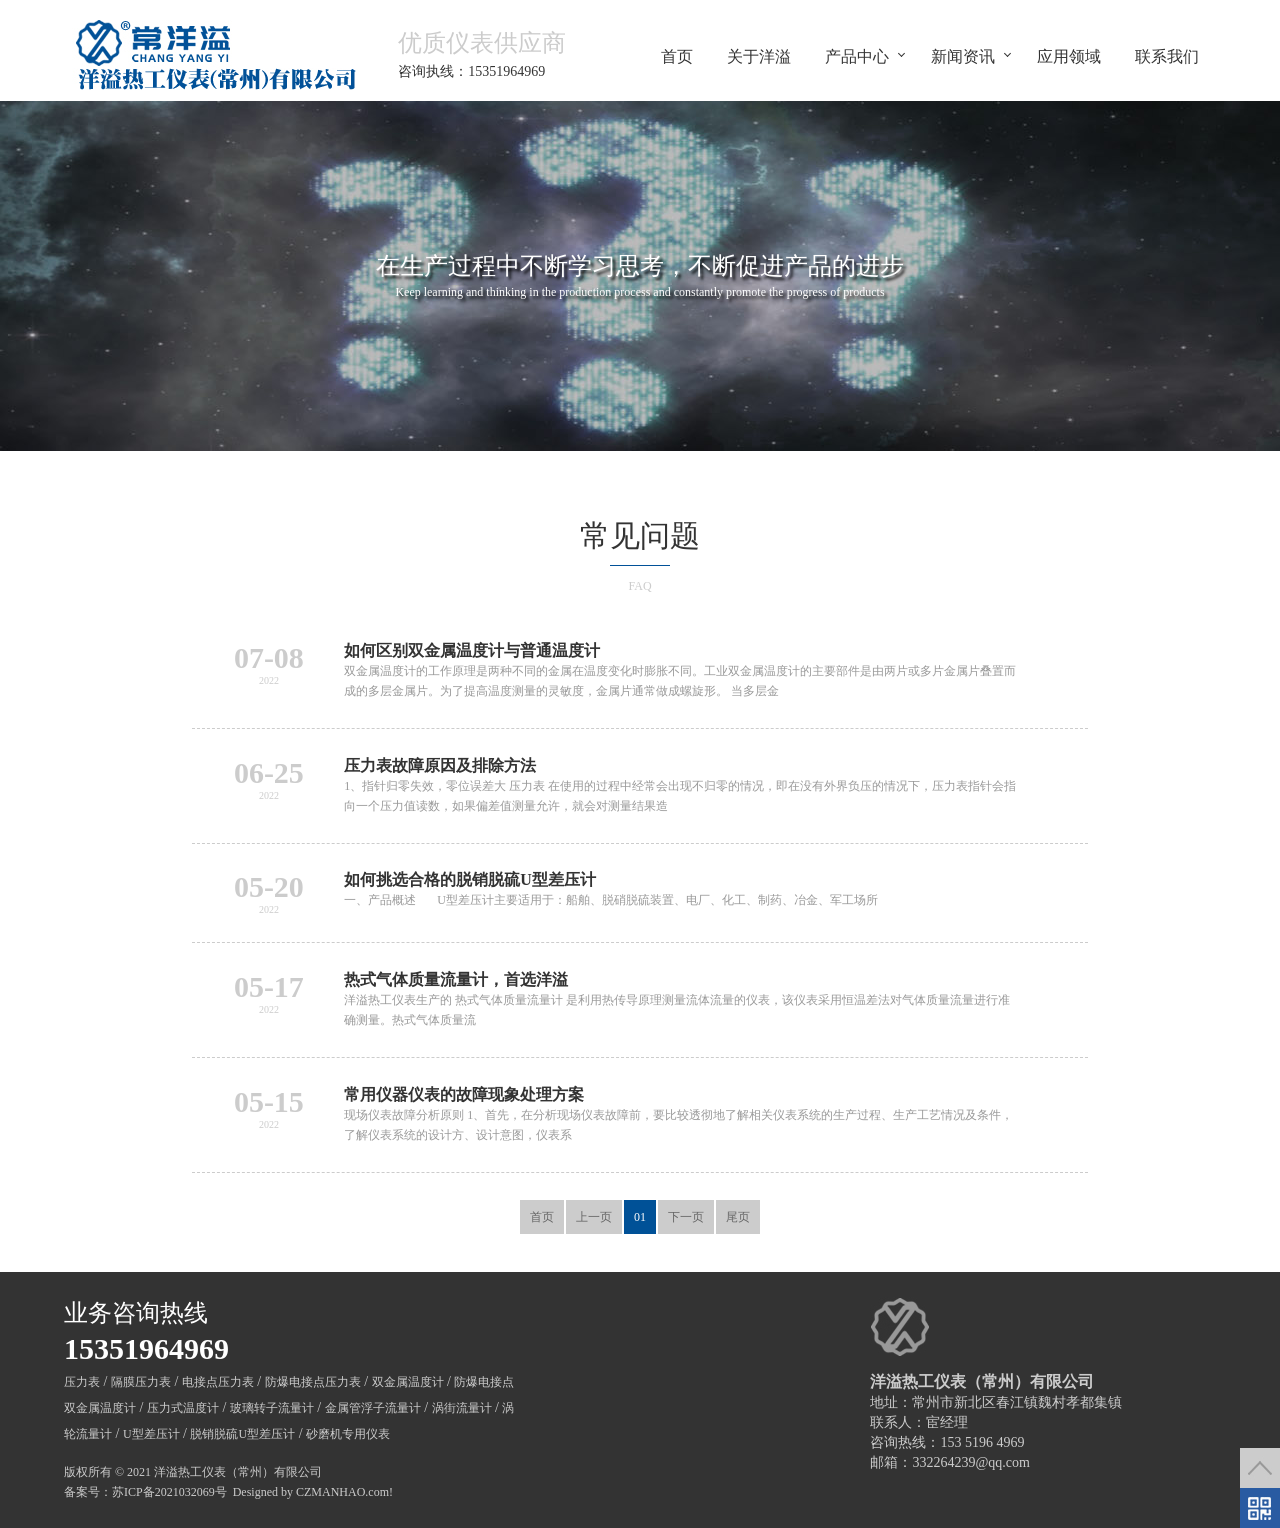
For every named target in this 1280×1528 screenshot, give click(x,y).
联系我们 (1167, 56)
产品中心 (857, 56)
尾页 (738, 1217)
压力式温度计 (183, 1408)
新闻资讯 (963, 56)
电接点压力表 (218, 1382)
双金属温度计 (408, 1382)
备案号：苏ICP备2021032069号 (145, 1492)
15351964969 (146, 1348)
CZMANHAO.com (342, 1492)
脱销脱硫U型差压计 (242, 1434)
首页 (677, 56)
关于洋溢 (759, 56)
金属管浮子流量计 (373, 1408)
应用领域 (1069, 56)
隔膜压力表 (141, 1382)
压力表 (82, 1382)
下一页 (686, 1217)
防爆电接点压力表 (313, 1382)
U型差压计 (151, 1434)
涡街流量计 (462, 1408)
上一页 (594, 1217)
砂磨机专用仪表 (348, 1434)
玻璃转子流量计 (272, 1408)
